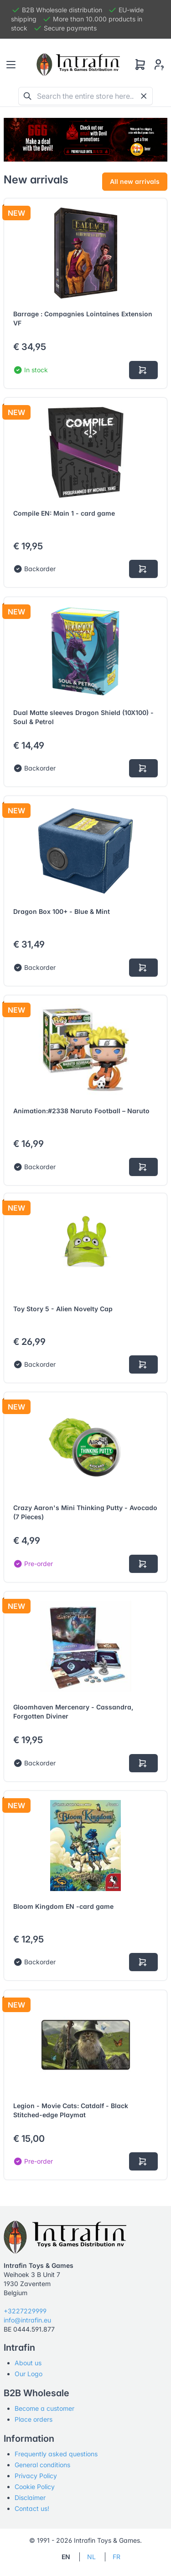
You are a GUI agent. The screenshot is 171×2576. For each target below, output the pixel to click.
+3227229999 (25, 2311)
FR (116, 2557)
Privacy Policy (36, 2476)
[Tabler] (78, 64)
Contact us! (32, 2508)
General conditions (42, 2465)
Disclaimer (30, 2497)
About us (28, 2363)
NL (91, 2557)
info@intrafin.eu (27, 2320)
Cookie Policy (35, 2486)
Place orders (33, 2419)
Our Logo (28, 2374)
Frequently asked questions (56, 2454)
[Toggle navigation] (11, 64)
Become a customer (44, 2408)
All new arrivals (135, 181)
